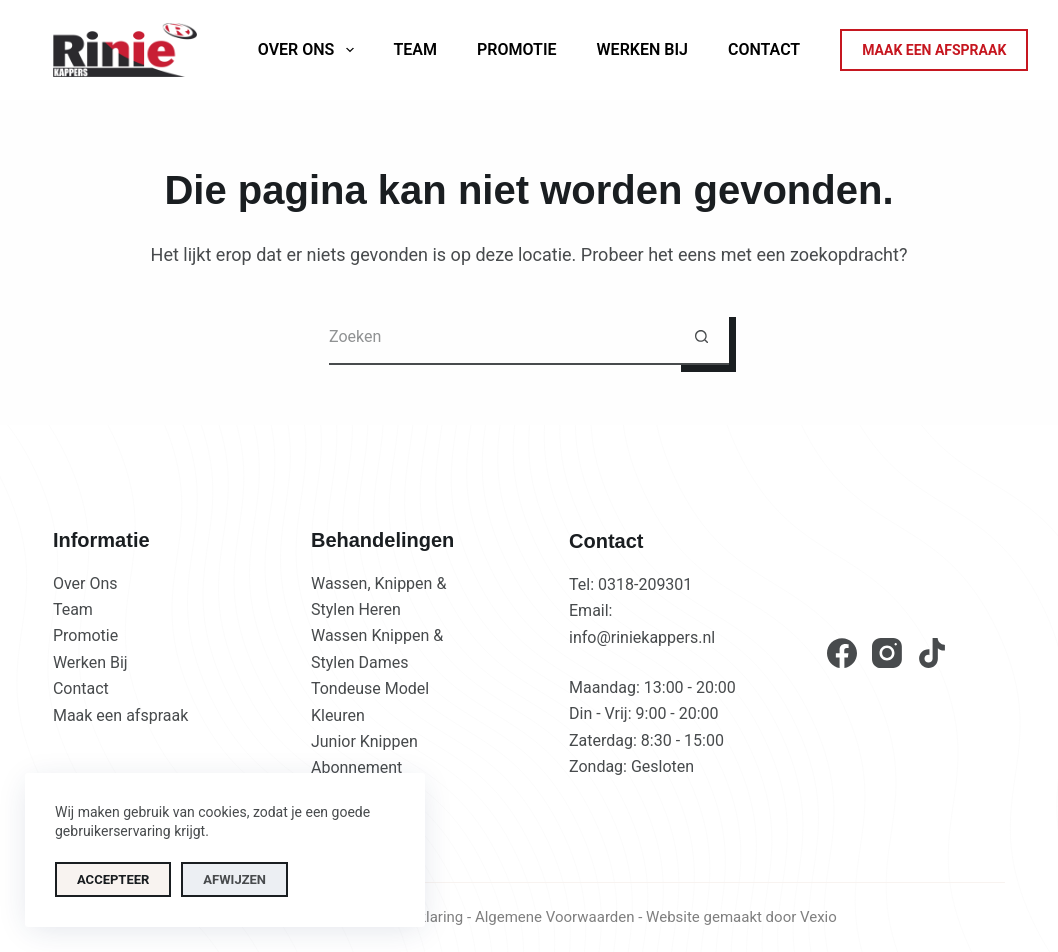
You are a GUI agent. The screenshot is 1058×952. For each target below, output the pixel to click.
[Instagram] (887, 653)
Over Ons (85, 583)
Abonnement (356, 767)
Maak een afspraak (120, 715)
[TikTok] (932, 653)
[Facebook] (842, 653)
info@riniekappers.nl (642, 637)
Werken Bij (642, 49)
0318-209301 (645, 584)
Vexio (818, 917)
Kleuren (338, 715)
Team (416, 49)
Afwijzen (234, 879)
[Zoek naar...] (501, 337)
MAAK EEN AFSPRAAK (934, 50)
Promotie (517, 49)
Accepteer (113, 879)
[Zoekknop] (701, 337)
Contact (764, 49)
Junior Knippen (364, 741)
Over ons (310, 50)
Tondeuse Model (370, 688)
